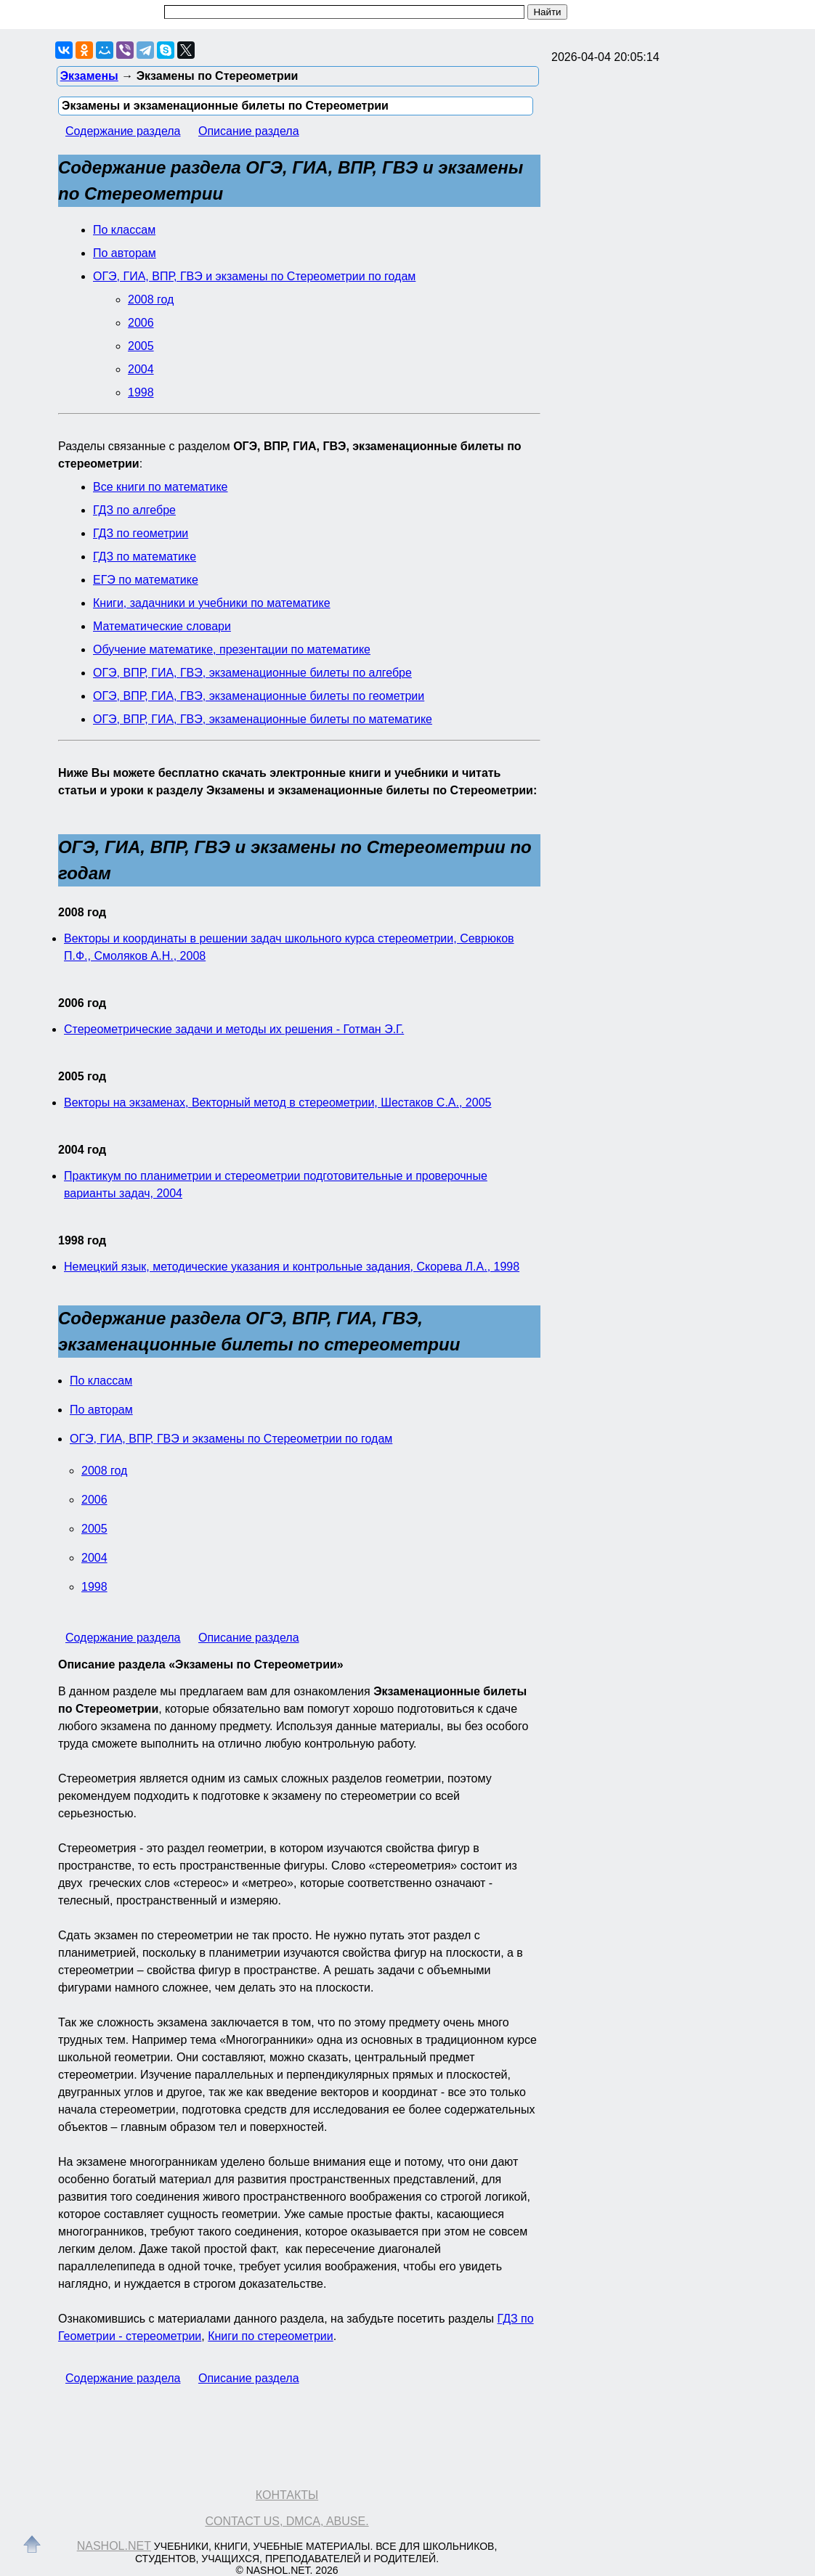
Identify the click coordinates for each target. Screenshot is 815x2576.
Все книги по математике (160, 487)
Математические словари (162, 626)
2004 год (82, 1150)
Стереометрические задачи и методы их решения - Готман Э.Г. (234, 1029)
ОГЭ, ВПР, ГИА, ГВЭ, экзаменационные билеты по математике (262, 719)
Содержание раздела (123, 131)
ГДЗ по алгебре (134, 510)
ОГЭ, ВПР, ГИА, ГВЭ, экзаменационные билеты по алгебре (252, 673)
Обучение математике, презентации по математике (231, 649)
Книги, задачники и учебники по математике (212, 603)
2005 (141, 346)
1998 (141, 392)
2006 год (82, 1003)
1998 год (82, 1240)
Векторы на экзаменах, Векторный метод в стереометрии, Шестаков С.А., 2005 (277, 1102)
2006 (141, 323)
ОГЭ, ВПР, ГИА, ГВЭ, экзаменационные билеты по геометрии (258, 696)
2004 (141, 369)
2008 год (151, 299)
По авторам (124, 253)
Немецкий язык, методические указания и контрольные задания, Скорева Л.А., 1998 (291, 1266)
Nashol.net (114, 2546)
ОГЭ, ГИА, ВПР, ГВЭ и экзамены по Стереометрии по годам (254, 276)
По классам (124, 230)
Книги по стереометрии (270, 2336)
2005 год (82, 1076)
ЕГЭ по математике (145, 580)
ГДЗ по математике (144, 556)
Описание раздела (248, 131)
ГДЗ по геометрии (140, 533)
